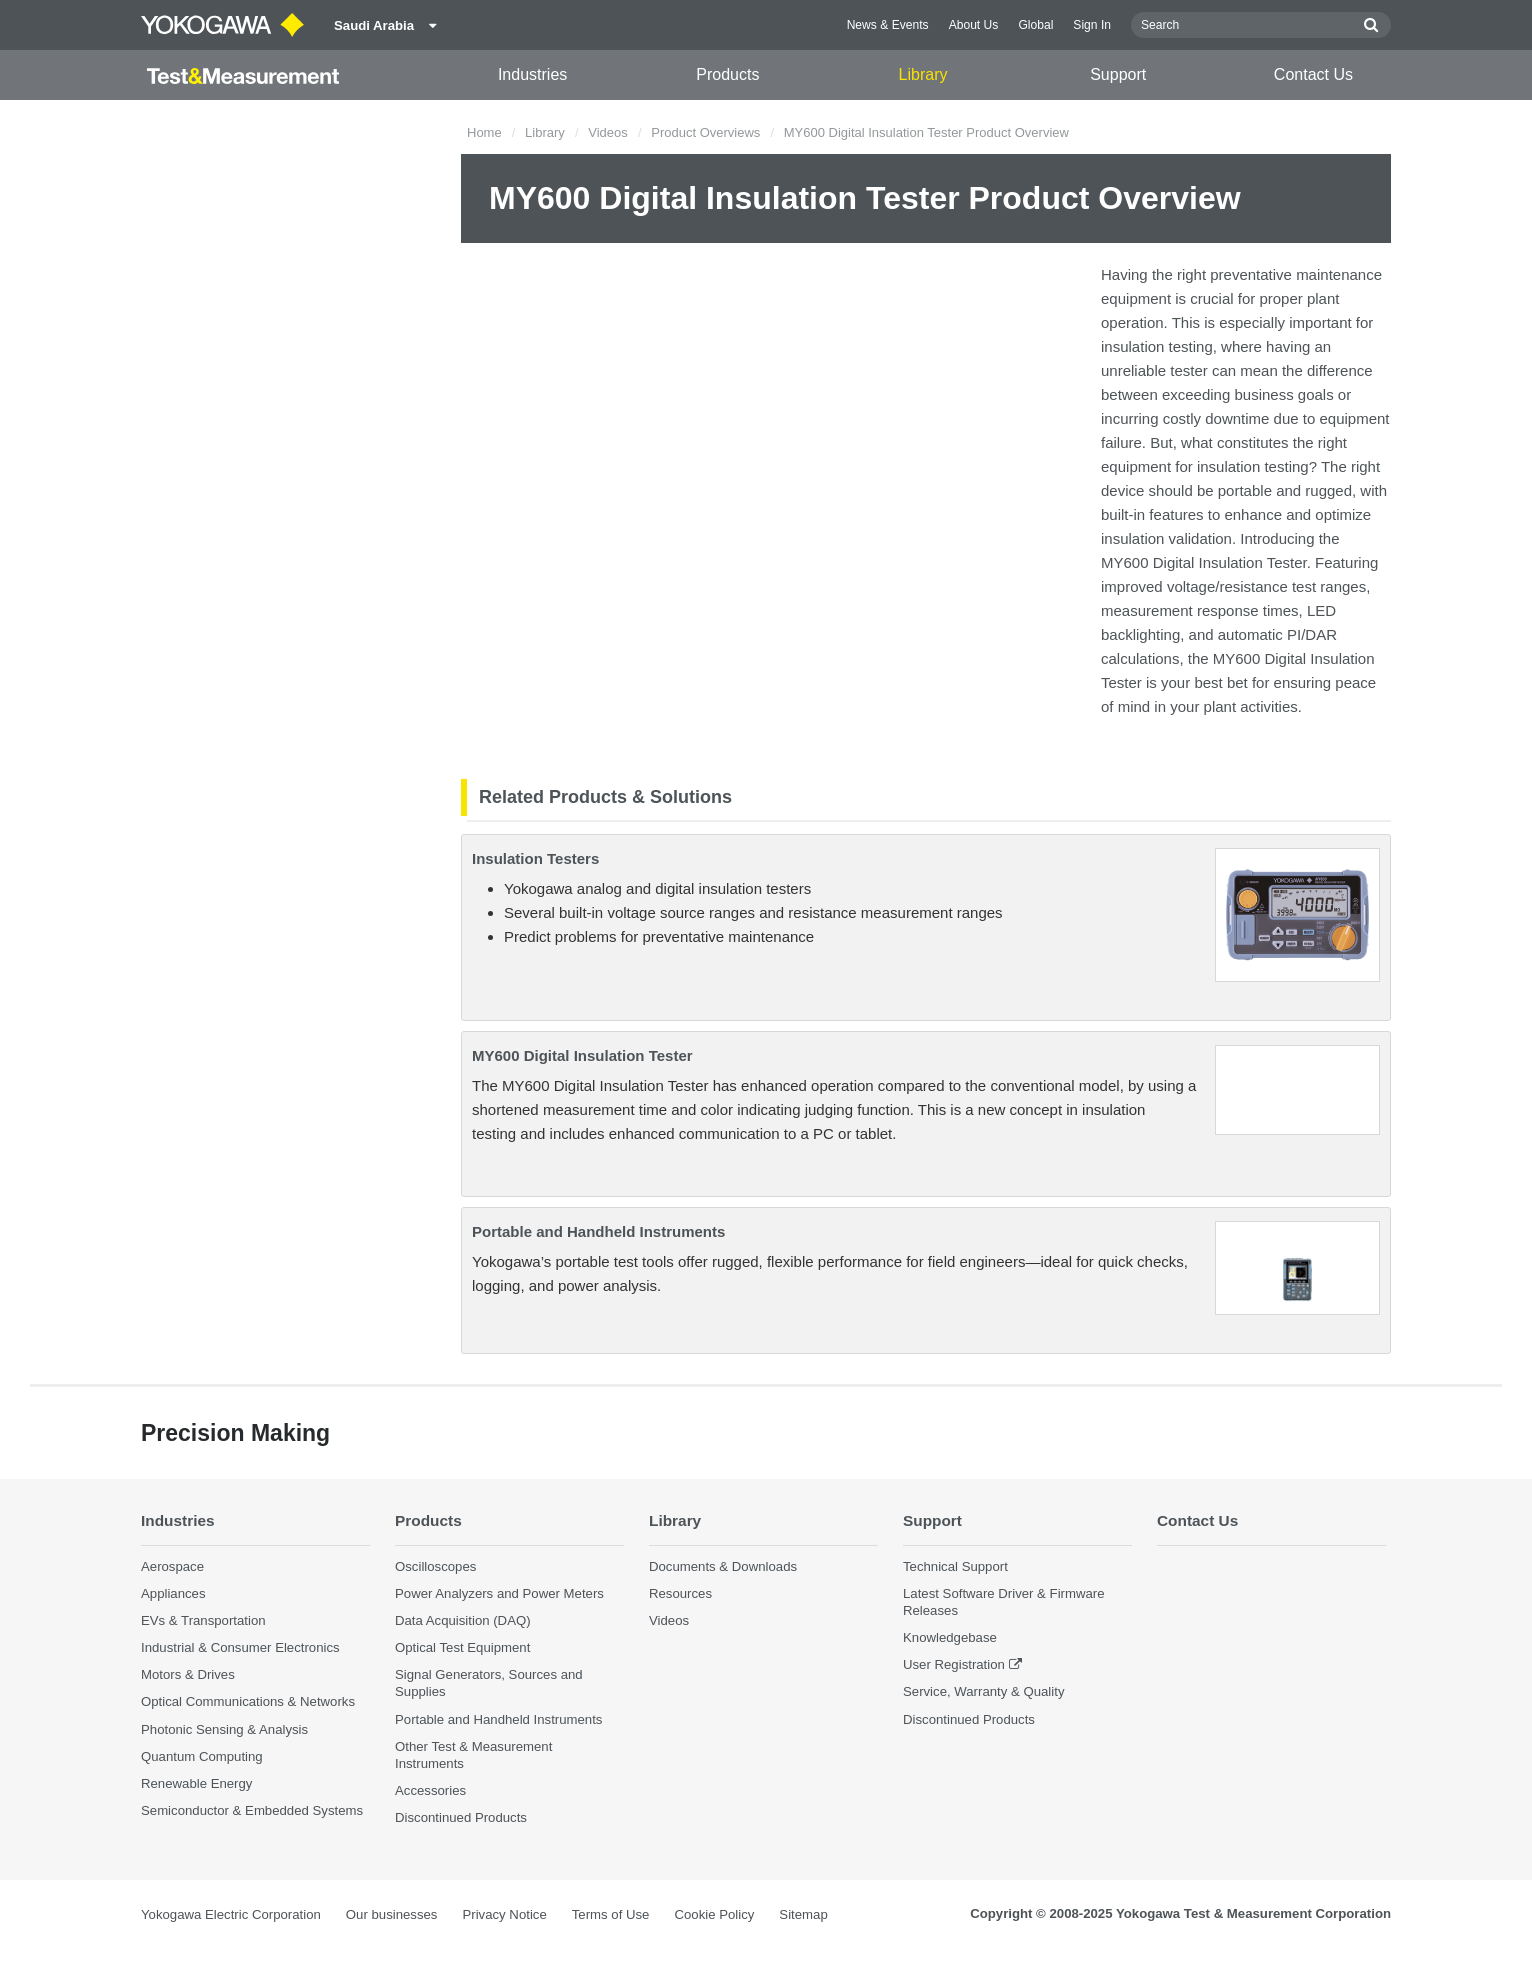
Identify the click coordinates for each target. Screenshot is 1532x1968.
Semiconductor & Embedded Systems (252, 1810)
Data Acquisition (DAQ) (463, 1620)
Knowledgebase (950, 1637)
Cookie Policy (714, 1914)
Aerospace (172, 1566)
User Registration (954, 1664)
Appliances (173, 1593)
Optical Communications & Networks (248, 1701)
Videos (608, 132)
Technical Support (955, 1566)
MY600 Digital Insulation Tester (582, 1055)
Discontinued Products (461, 1817)
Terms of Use (611, 1914)
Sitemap (803, 1914)
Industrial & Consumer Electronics (240, 1647)
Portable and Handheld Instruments (598, 1231)
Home (484, 132)
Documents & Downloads (723, 1566)
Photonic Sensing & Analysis (224, 1729)
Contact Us (1313, 74)
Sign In (1092, 25)
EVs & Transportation (203, 1620)
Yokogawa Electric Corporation (231, 1914)
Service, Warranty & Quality (983, 1691)
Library (923, 74)
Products (727, 74)
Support (1118, 74)
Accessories (430, 1790)
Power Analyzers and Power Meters (499, 1593)
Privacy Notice (504, 1914)
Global (1035, 25)
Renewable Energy (196, 1783)
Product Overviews (705, 132)
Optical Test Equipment (462, 1647)
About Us (974, 25)
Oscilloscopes (435, 1566)
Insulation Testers (535, 858)
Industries (532, 74)
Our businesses (392, 1914)
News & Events (888, 25)
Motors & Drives (188, 1674)
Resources (680, 1593)
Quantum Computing (202, 1756)
